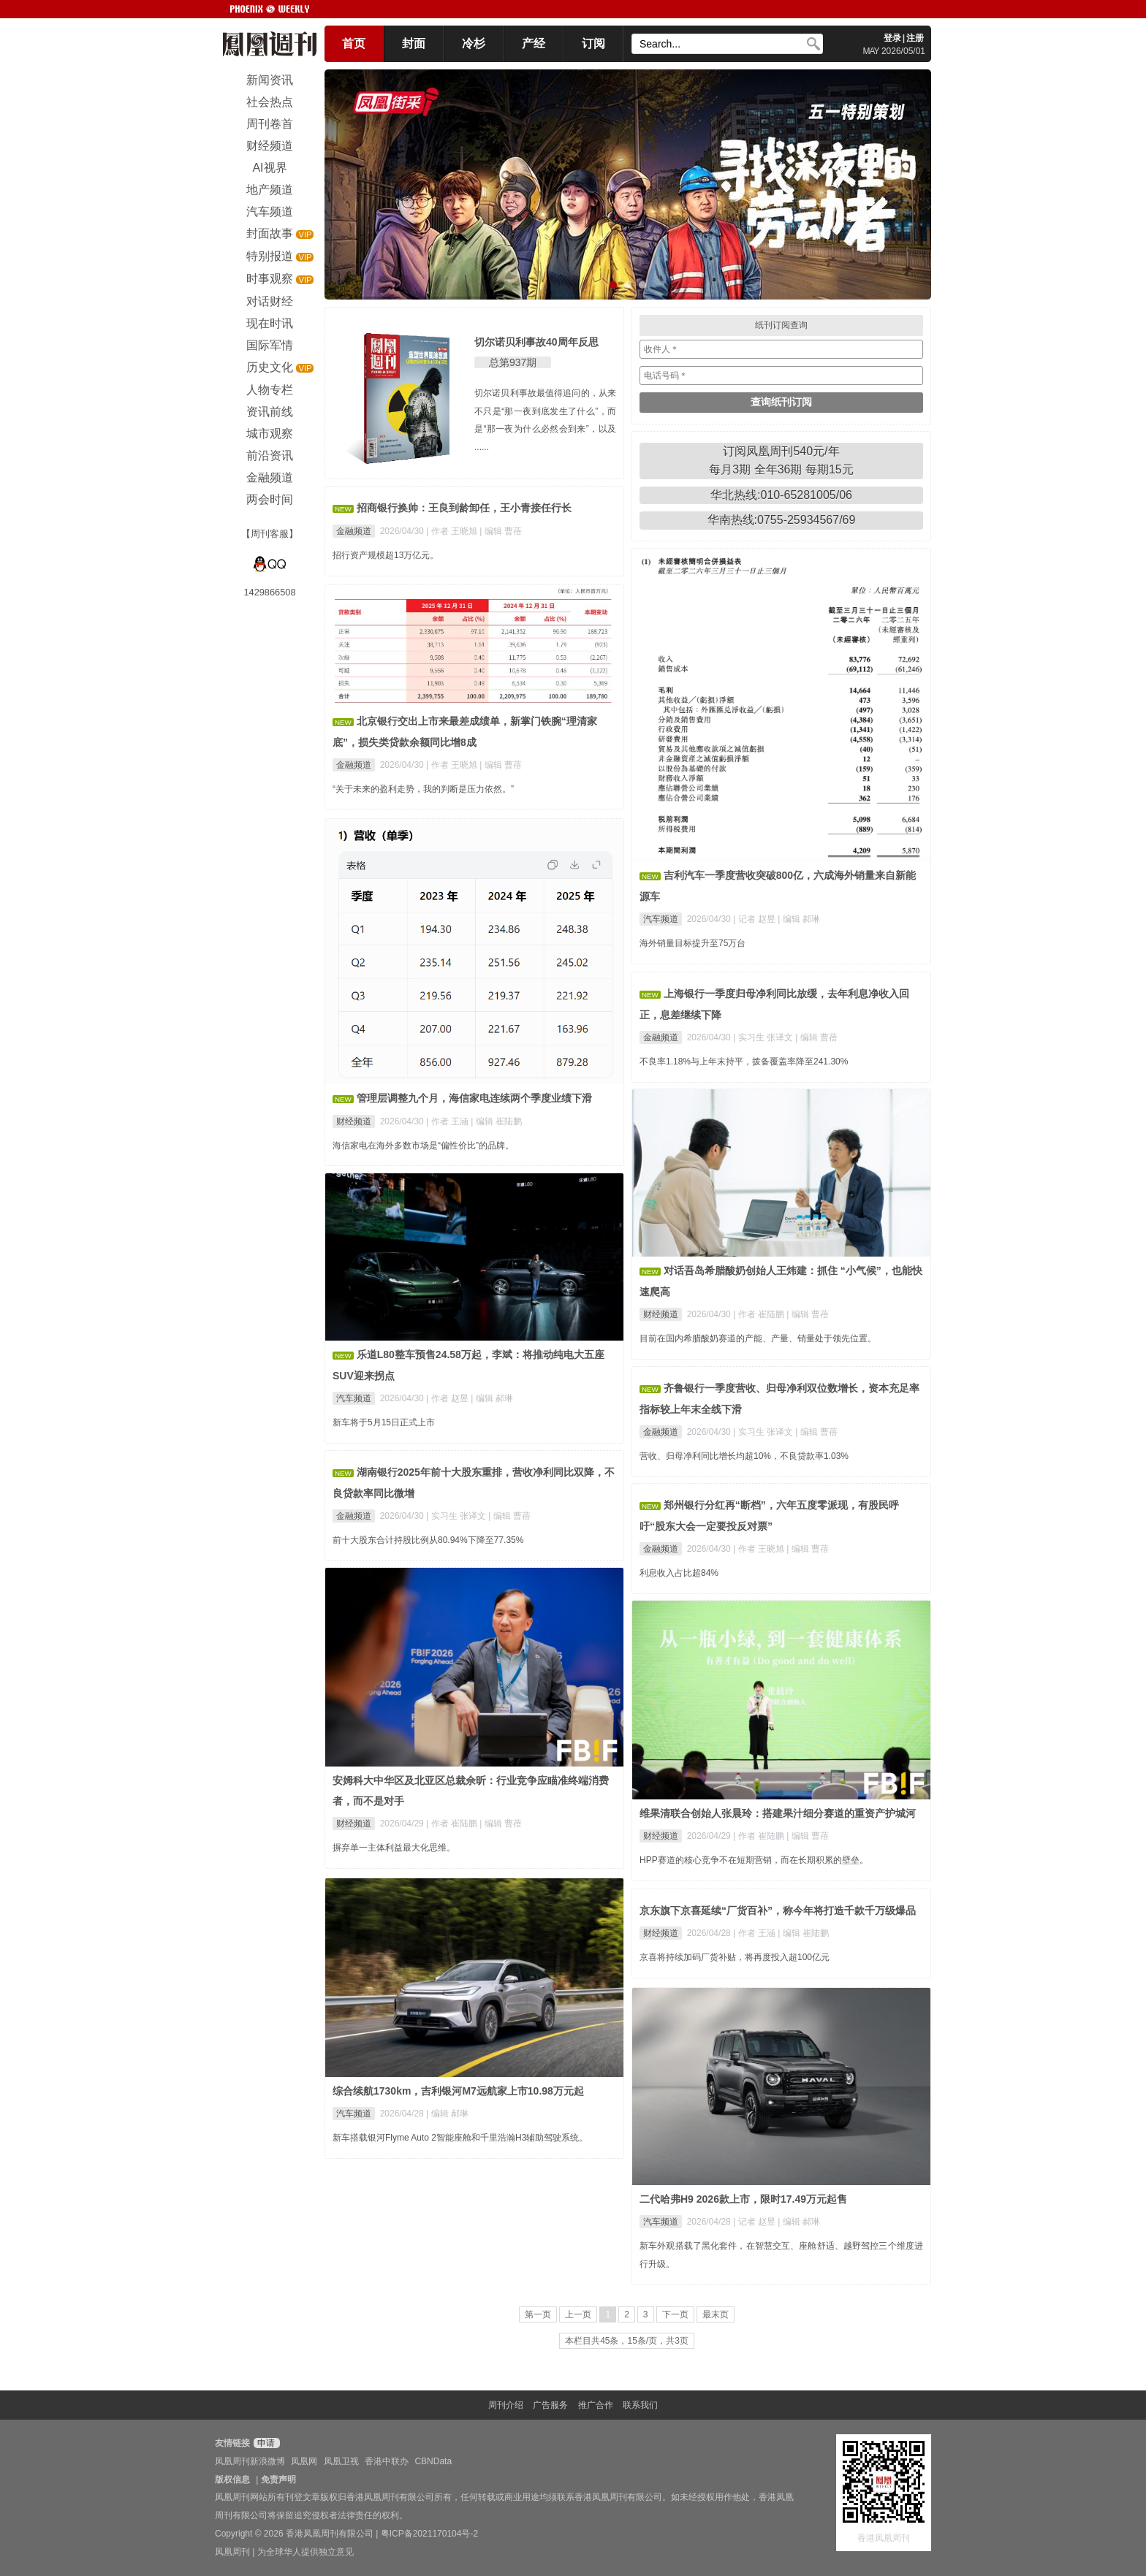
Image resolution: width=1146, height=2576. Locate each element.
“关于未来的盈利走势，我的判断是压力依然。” (423, 789)
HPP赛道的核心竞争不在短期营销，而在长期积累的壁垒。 (754, 1860)
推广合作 (595, 2405)
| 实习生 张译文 (764, 1037)
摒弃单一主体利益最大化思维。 (394, 1848)
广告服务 (550, 2405)
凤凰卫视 (341, 2461)
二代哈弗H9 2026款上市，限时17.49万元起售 (743, 2199)
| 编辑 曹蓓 (500, 531)
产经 (533, 43)
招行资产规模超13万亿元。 (386, 555)
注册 (915, 38)
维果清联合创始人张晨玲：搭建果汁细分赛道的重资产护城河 (778, 1813)
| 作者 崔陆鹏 (759, 1314)
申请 (265, 2443)
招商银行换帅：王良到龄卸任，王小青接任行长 (464, 508)
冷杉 (473, 43)
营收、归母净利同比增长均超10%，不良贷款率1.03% (744, 1456)
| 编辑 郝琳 (799, 919)
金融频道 (353, 531)
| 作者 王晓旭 (452, 531)
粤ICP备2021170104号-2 (429, 2534)
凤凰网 (304, 2461)
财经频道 (353, 1121)
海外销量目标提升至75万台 (692, 943)
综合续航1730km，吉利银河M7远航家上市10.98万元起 (458, 2091)
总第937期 (512, 362)
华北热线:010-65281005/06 (781, 495)
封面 (413, 43)
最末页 (715, 2314)
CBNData (433, 2461)
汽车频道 (660, 919)
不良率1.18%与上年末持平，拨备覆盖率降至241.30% (744, 1061)
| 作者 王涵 (448, 1121)
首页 (353, 43)
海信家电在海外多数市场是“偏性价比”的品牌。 (423, 1145)
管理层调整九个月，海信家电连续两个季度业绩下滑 (474, 1098)
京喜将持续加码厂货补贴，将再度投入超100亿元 (735, 1957)
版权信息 (232, 2479)
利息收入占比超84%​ (679, 1573)
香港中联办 (387, 2461)
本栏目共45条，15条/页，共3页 (626, 2341)
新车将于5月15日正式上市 (384, 1422)
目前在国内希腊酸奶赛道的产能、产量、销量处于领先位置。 (758, 1338)
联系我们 (640, 2405)
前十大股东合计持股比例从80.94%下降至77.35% (428, 1540)
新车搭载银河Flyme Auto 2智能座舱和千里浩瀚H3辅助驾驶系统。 (460, 2138)
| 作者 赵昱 (448, 1398)
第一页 (538, 2314)
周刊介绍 (505, 2405)
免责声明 (278, 2479)
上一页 (578, 2314)
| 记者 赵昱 (755, 919)
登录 (892, 38)
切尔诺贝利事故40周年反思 (536, 342)
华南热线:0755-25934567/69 (781, 520)
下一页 (675, 2314)
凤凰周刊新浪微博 (250, 2461)
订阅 (593, 43)
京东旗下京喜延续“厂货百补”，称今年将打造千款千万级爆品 (778, 1910)
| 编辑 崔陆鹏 (496, 1121)
